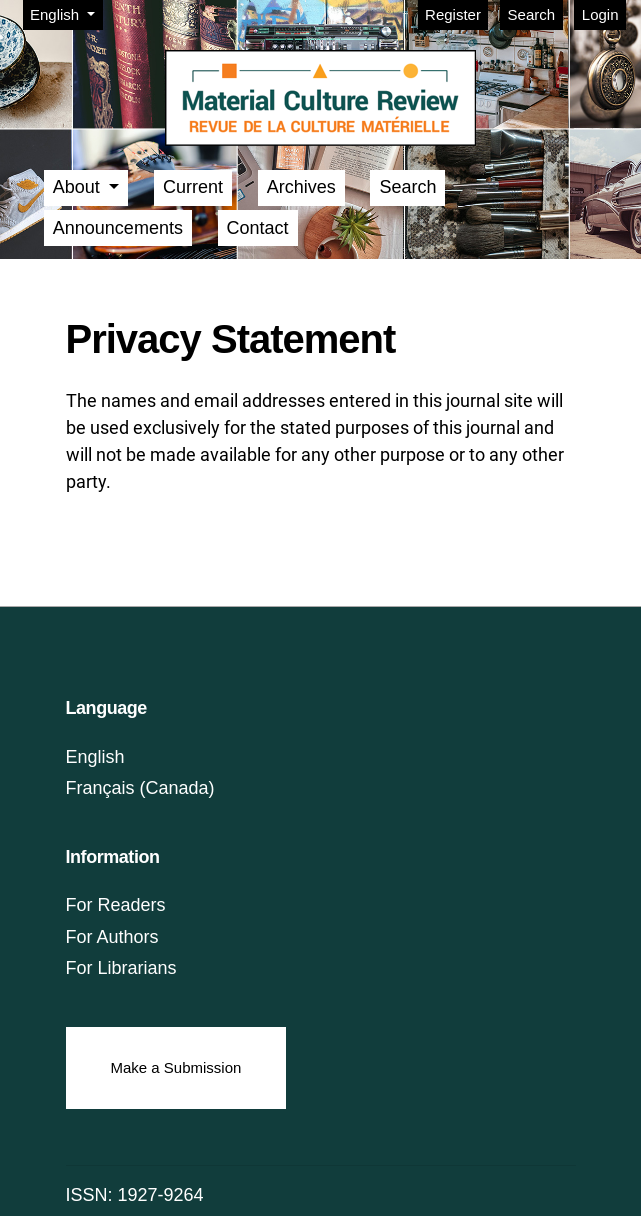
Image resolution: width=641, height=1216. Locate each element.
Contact (258, 228)
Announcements (118, 228)
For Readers (116, 905)
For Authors (112, 937)
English (66, 13)
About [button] (79, 187)
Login (600, 14)
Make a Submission (176, 1067)
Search (532, 14)
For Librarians (121, 968)
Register (453, 14)
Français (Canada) (140, 788)
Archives (301, 187)
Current (193, 187)
